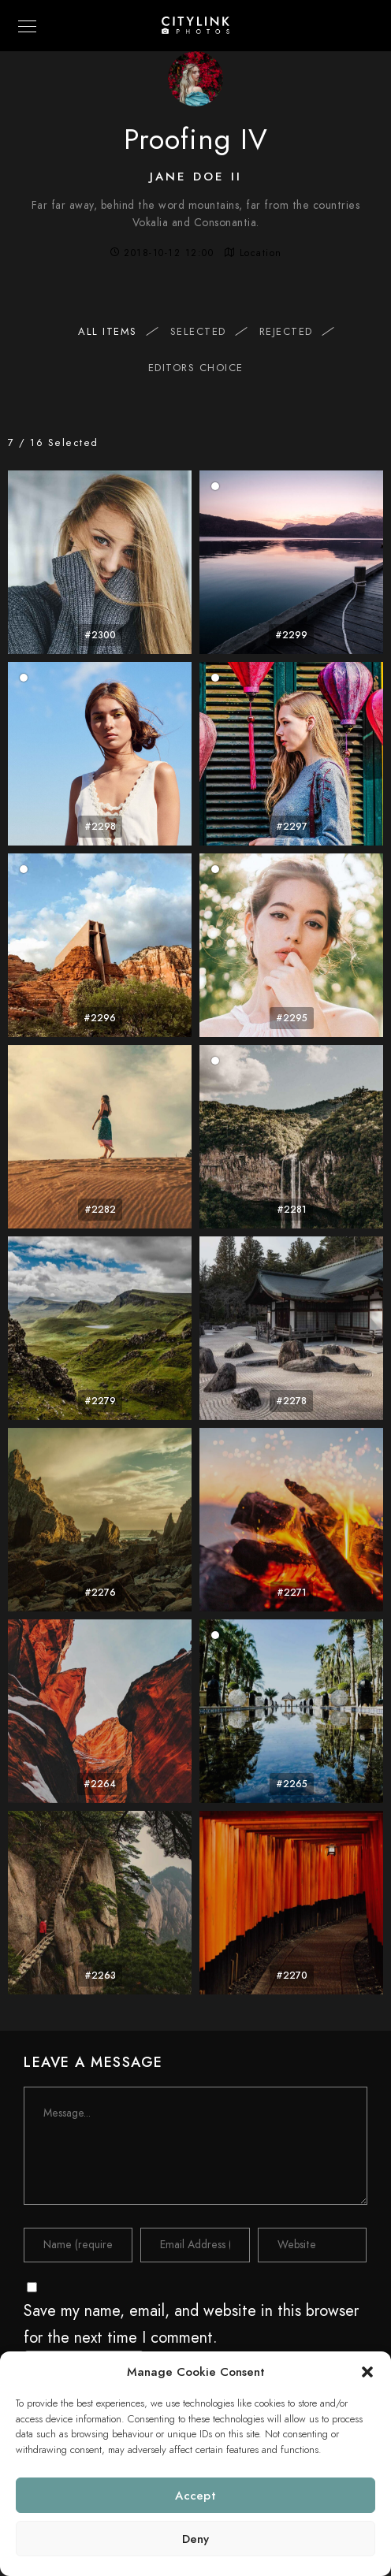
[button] (367, 2372)
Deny (196, 2539)
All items (115, 332)
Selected (206, 332)
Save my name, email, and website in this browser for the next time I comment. (191, 2323)
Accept (195, 2496)
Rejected (294, 332)
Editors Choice (196, 368)
